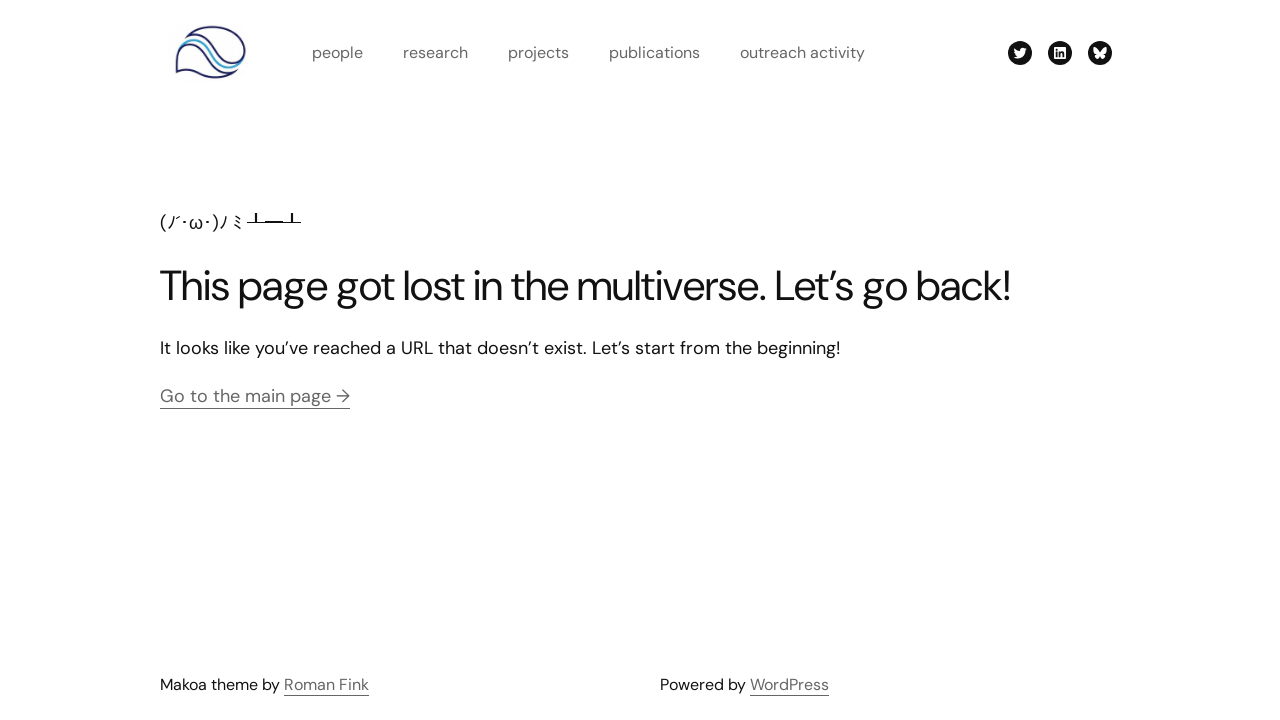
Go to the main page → (255, 396)
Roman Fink (326, 684)
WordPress (789, 684)
